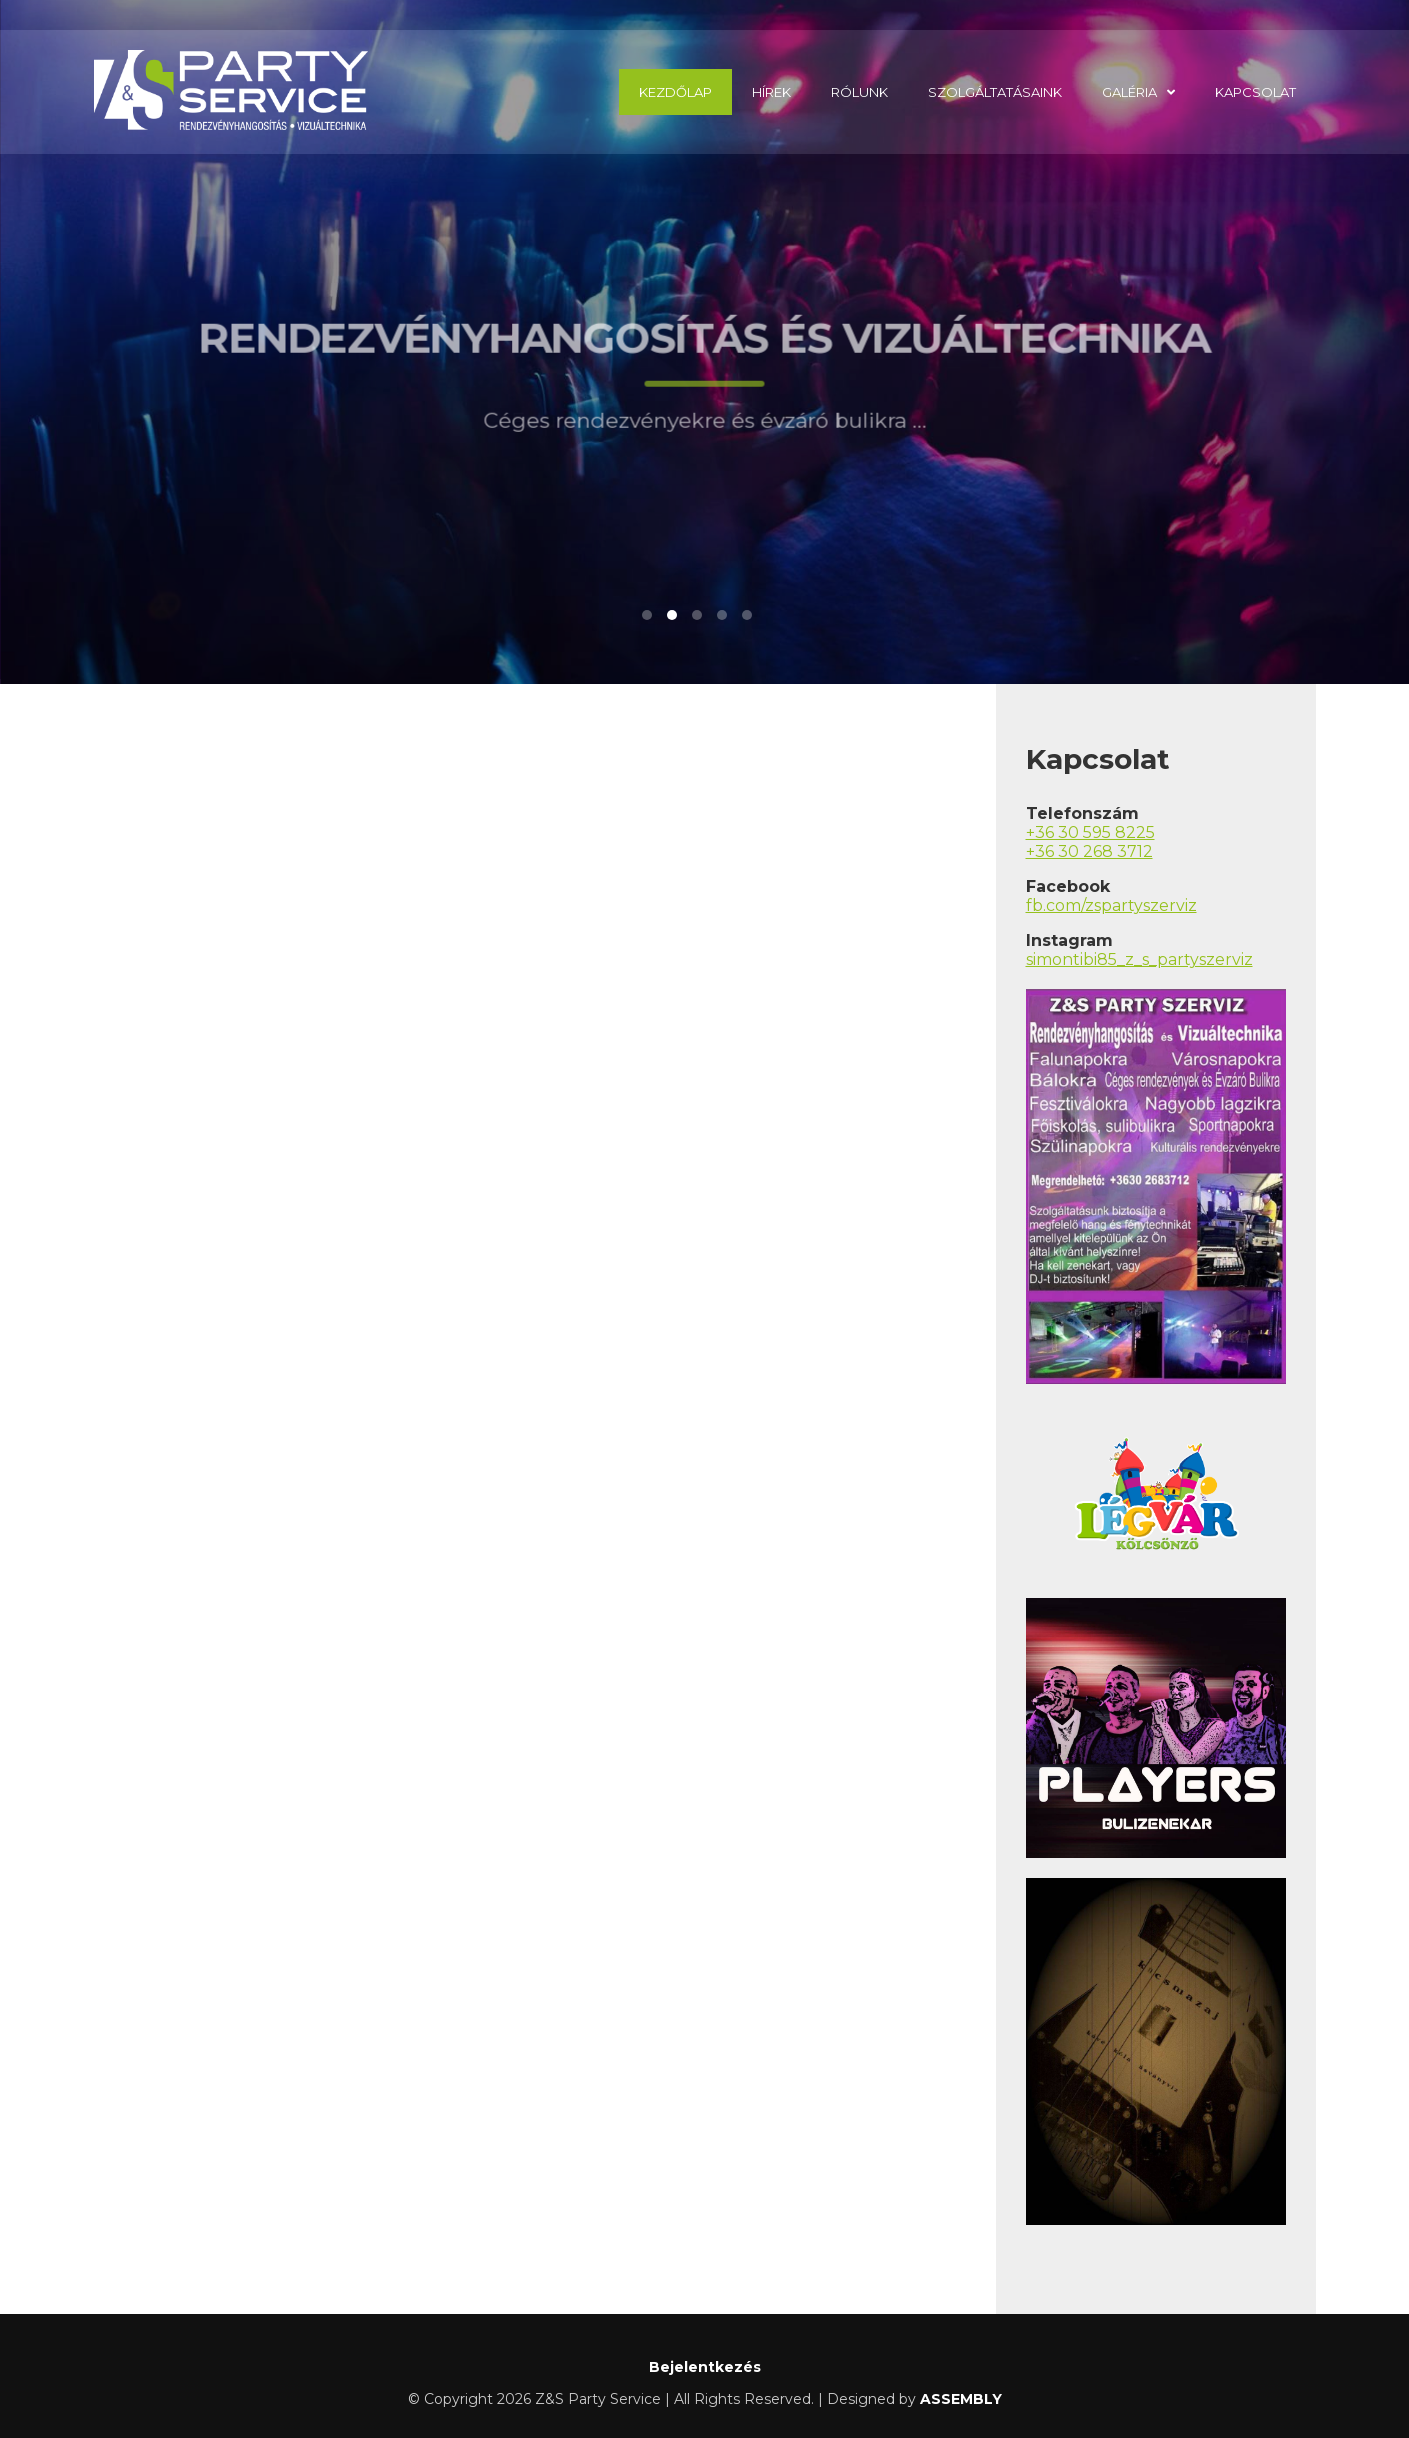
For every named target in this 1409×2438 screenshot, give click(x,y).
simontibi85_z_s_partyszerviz (1139, 959)
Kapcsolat (1255, 92)
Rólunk (859, 92)
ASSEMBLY (961, 2399)
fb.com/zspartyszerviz (1111, 905)
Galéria (1129, 92)
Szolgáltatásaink (995, 92)
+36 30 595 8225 (1090, 832)
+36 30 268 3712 (1089, 851)
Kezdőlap (675, 92)
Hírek (771, 92)
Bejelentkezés (705, 2367)
